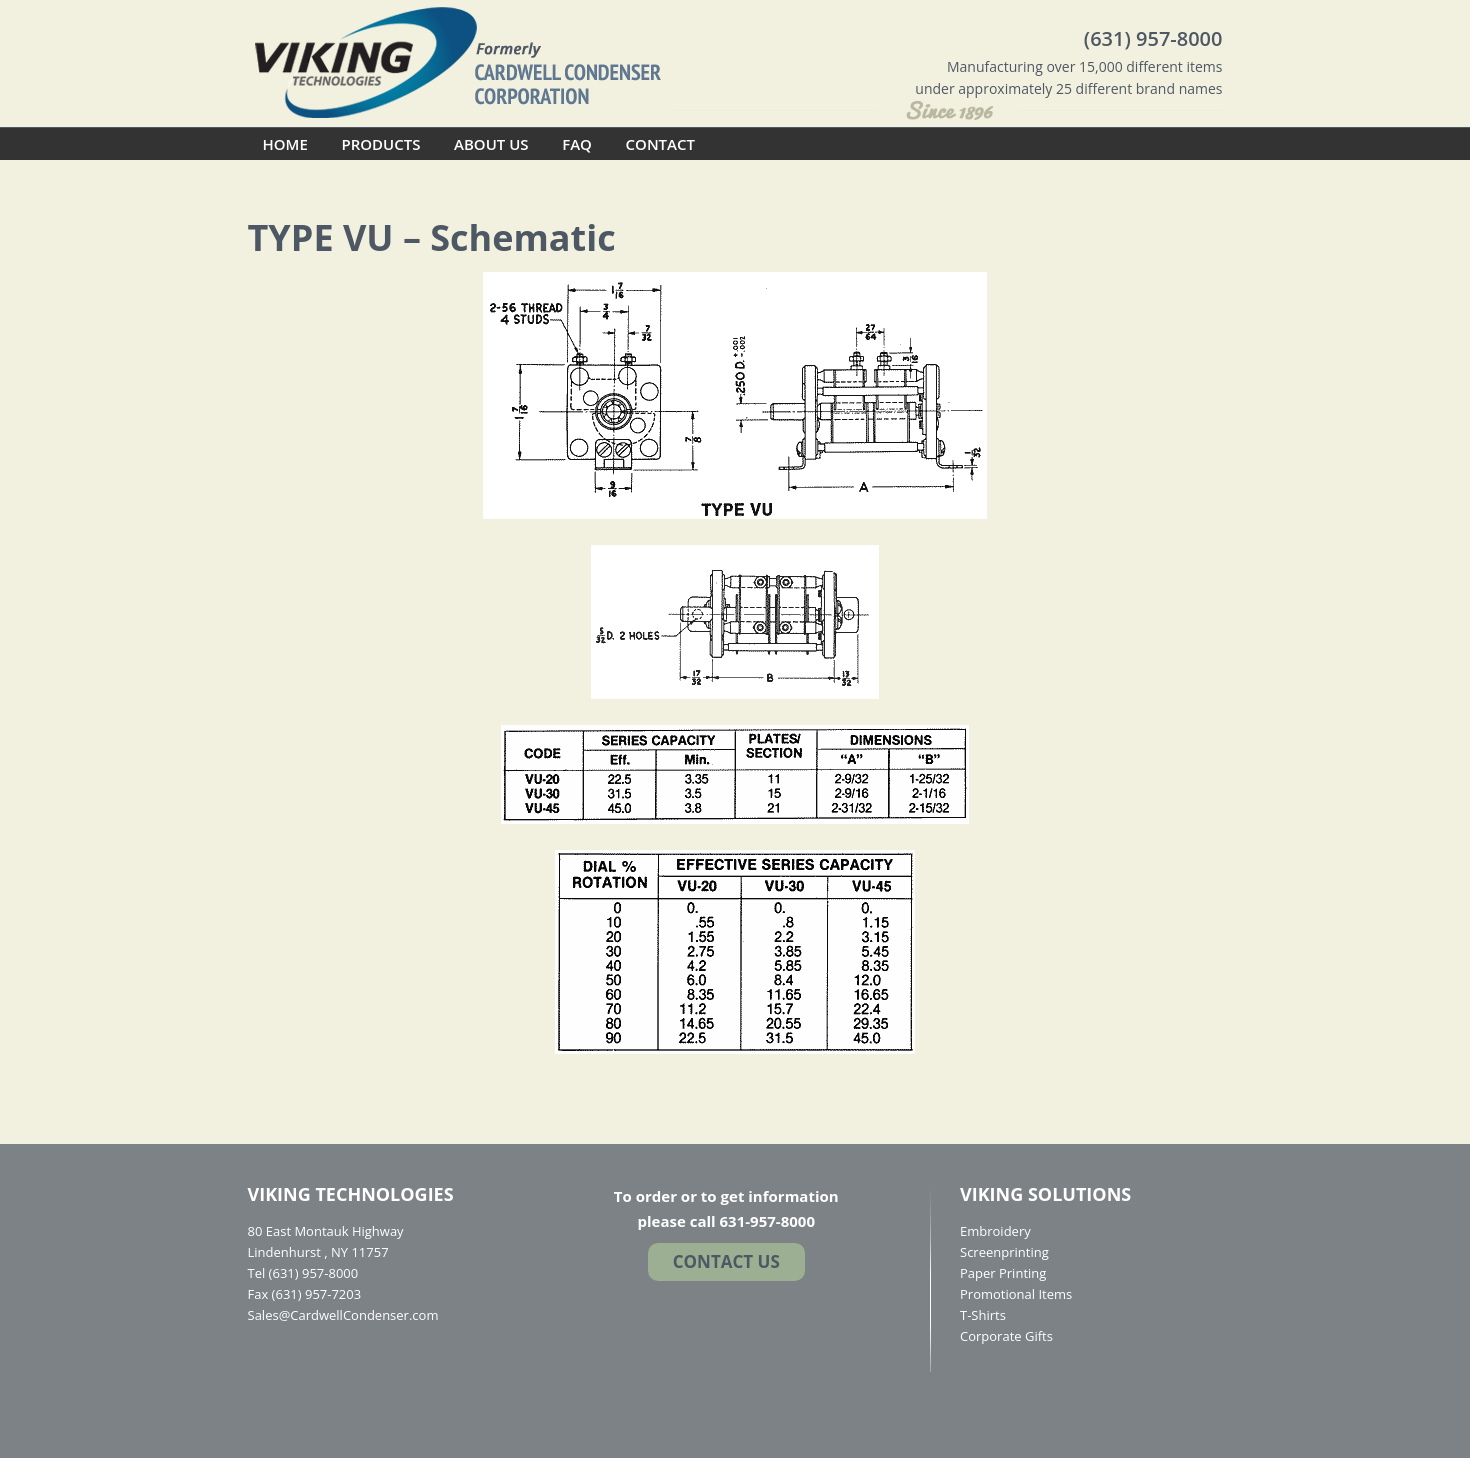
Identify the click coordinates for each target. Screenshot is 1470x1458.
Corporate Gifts (1006, 1336)
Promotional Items (1016, 1294)
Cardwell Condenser (458, 61)
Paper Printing (1003, 1273)
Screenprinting (1004, 1252)
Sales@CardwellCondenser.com (343, 1315)
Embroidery (995, 1231)
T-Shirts (983, 1315)
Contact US (726, 1261)
